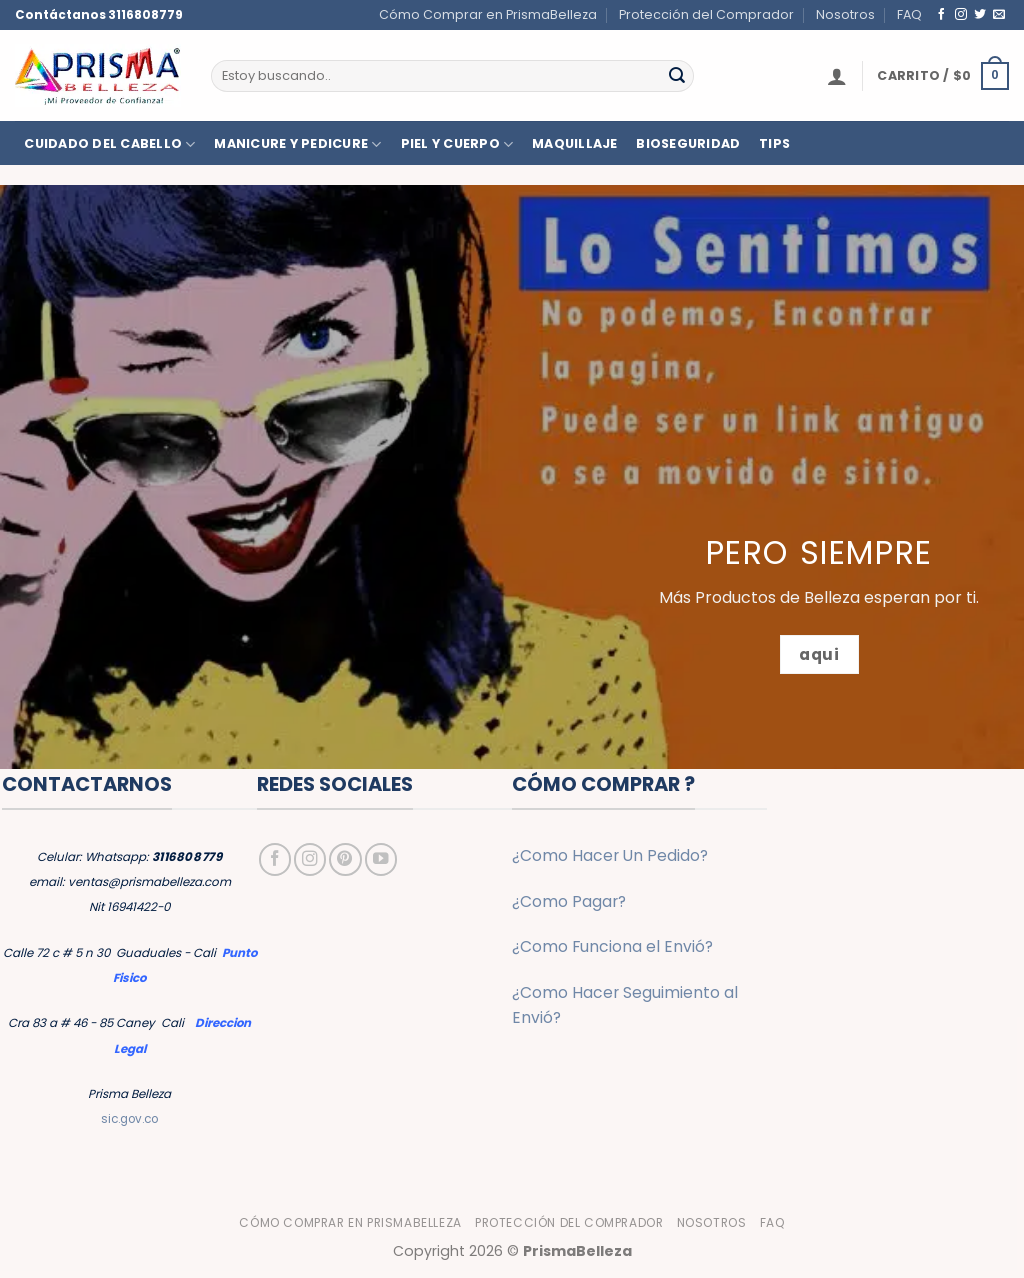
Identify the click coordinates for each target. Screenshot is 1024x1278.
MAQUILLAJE (575, 144)
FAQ (909, 14)
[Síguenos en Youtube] (381, 859)
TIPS (774, 144)
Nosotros (845, 14)
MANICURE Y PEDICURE (297, 144)
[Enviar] (677, 75)
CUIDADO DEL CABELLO (109, 144)
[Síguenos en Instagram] (961, 14)
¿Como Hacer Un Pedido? (610, 855)
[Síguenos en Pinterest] (345, 859)
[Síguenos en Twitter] (980, 14)
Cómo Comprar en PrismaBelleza (488, 14)
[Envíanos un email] (999, 14)
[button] (837, 76)
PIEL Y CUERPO (457, 144)
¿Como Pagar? (569, 901)
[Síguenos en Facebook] (942, 14)
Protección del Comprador (706, 14)
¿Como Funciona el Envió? (612, 946)
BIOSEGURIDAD (688, 144)
